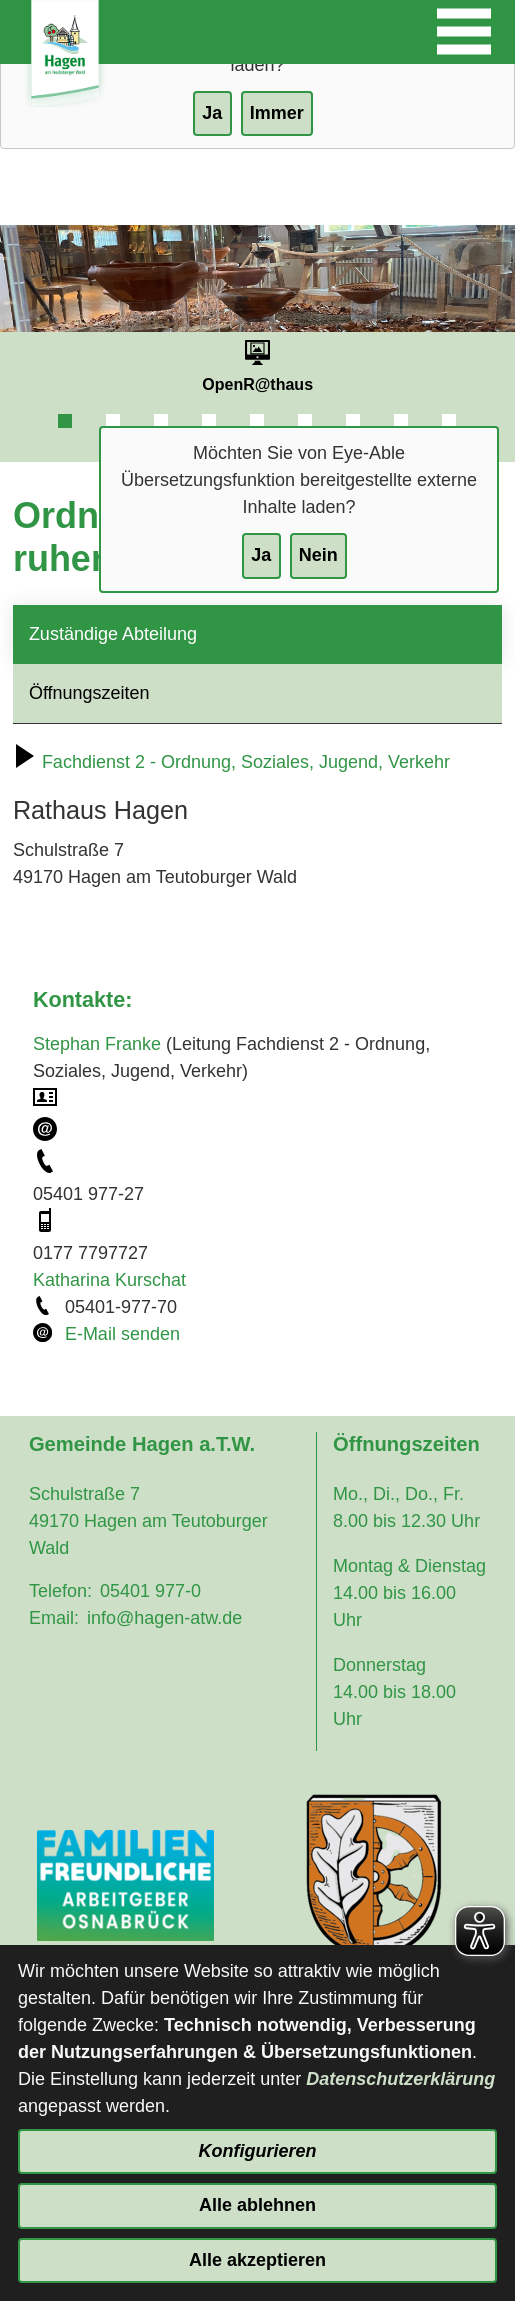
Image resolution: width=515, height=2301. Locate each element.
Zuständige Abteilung (113, 634)
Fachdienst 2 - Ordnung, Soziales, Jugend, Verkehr (231, 762)
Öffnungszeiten (89, 693)
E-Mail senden (122, 1334)
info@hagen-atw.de (164, 1618)
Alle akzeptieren (257, 2260)
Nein (318, 555)
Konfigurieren (257, 2151)
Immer (277, 113)
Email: (54, 1618)
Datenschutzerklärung (400, 2079)
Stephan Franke (97, 1044)
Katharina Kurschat (109, 1280)
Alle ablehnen (257, 2205)
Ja (261, 555)
